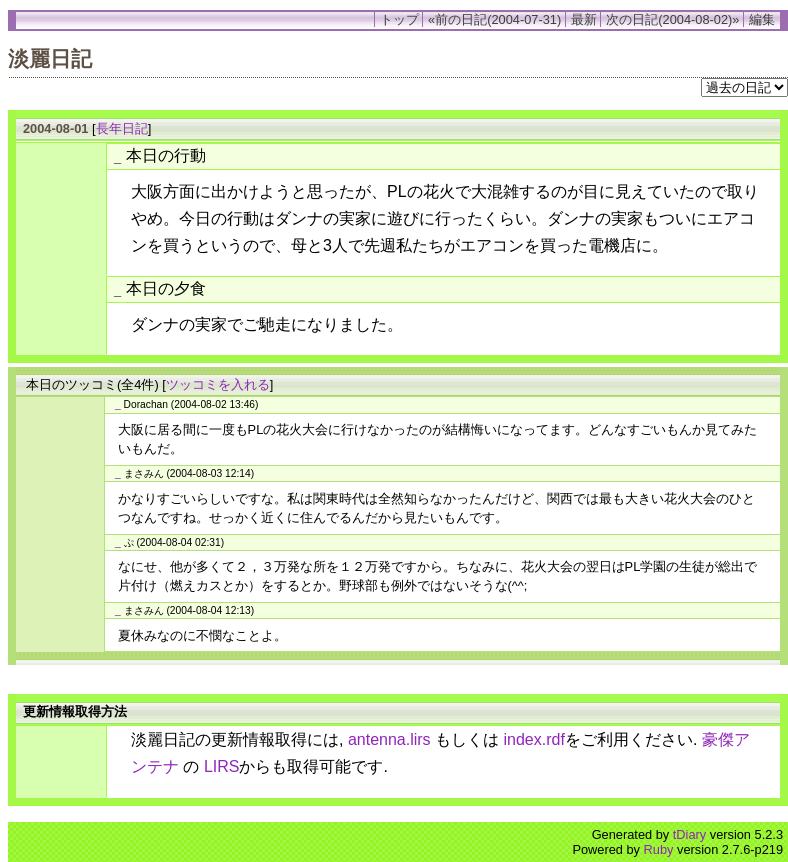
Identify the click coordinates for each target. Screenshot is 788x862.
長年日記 (122, 128)
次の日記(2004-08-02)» (672, 19)
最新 (584, 19)
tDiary (689, 834)
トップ (399, 19)
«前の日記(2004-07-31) (494, 19)
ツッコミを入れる (218, 384)
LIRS (222, 766)
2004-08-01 (55, 128)
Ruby (659, 849)
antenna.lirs (389, 739)
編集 (762, 19)
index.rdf (534, 739)
